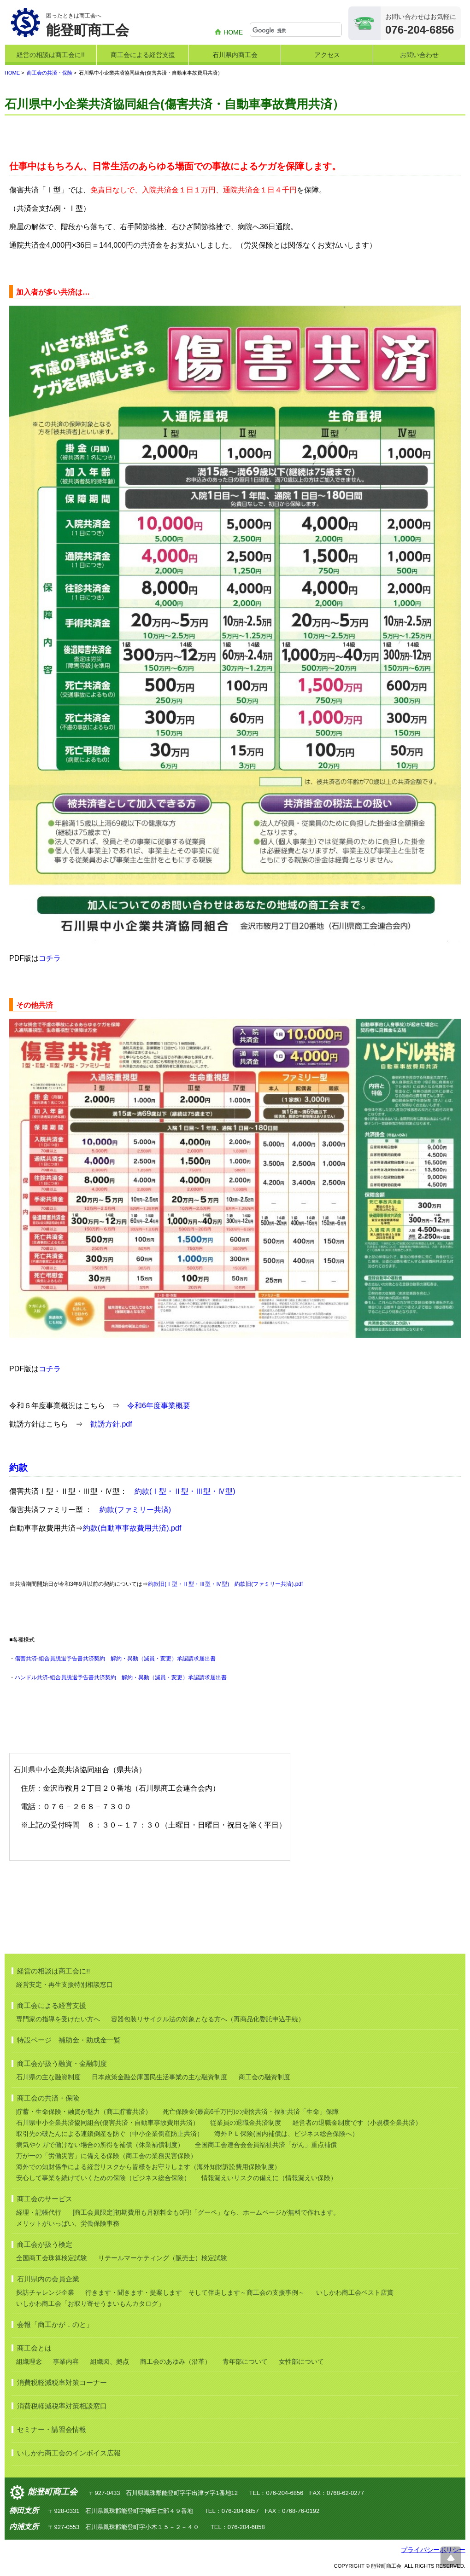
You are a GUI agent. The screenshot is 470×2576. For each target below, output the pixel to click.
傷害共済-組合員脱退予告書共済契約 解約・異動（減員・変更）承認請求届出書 (115, 1658)
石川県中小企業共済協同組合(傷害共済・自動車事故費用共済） (107, 2122)
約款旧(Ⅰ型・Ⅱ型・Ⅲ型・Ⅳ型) (188, 1584)
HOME (233, 32)
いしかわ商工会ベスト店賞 (355, 2292)
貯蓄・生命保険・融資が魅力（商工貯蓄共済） (84, 2111)
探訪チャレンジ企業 (45, 2292)
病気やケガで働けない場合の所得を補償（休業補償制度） (100, 2144)
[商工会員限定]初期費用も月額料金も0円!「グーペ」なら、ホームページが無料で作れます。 (205, 2212)
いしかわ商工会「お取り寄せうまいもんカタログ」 (90, 2303)
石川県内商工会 (235, 54)
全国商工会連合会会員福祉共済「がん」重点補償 (266, 2144)
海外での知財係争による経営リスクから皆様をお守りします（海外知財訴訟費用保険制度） (148, 2166)
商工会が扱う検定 (44, 2244)
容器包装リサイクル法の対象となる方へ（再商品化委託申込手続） (208, 2019)
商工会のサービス (44, 2199)
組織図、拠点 (109, 2361)
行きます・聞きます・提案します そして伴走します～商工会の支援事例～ (195, 2292)
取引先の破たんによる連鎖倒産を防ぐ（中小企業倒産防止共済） (109, 2133)
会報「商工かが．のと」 (55, 2324)
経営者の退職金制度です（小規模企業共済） (357, 2122)
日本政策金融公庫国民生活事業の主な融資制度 (159, 2077)
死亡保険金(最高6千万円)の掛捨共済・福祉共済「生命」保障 (250, 2111)
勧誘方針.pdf (111, 1424)
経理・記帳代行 (38, 2212)
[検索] (297, 30)
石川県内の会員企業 (48, 2279)
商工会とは (34, 2348)
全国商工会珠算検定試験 (51, 2258)
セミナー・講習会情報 (51, 2429)
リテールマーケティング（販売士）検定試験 (162, 2258)
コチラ (50, 958)
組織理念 (29, 2361)
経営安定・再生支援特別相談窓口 (64, 1984)
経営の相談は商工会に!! (51, 54)
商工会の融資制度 (264, 2077)
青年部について (245, 2361)
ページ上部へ (451, 2557)
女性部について (301, 2361)
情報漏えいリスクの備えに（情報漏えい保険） (269, 2177)
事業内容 (66, 2361)
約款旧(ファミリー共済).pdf (269, 1584)
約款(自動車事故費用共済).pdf (132, 1528)
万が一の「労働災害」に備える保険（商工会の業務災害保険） (106, 2155)
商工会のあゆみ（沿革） (175, 2361)
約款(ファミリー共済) (135, 1510)
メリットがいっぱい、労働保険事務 (67, 2223)
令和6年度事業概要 (158, 1406)
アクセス (327, 54)
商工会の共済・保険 (49, 72)
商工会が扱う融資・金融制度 (62, 2063)
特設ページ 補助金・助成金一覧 (69, 2040)
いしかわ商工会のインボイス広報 (69, 2453)
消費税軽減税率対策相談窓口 (62, 2406)
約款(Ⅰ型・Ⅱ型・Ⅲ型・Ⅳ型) (185, 1491)
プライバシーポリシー (433, 2549)
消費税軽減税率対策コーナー (62, 2382)
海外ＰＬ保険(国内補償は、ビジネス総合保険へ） (286, 2133)
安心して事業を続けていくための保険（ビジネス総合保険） (103, 2177)
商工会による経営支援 (143, 54)
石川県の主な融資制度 (48, 2077)
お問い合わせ (419, 54)
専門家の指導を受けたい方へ (58, 2019)
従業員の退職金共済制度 (245, 2122)
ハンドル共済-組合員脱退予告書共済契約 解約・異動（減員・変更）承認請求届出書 (121, 1677)
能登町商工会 (52, 2492)
